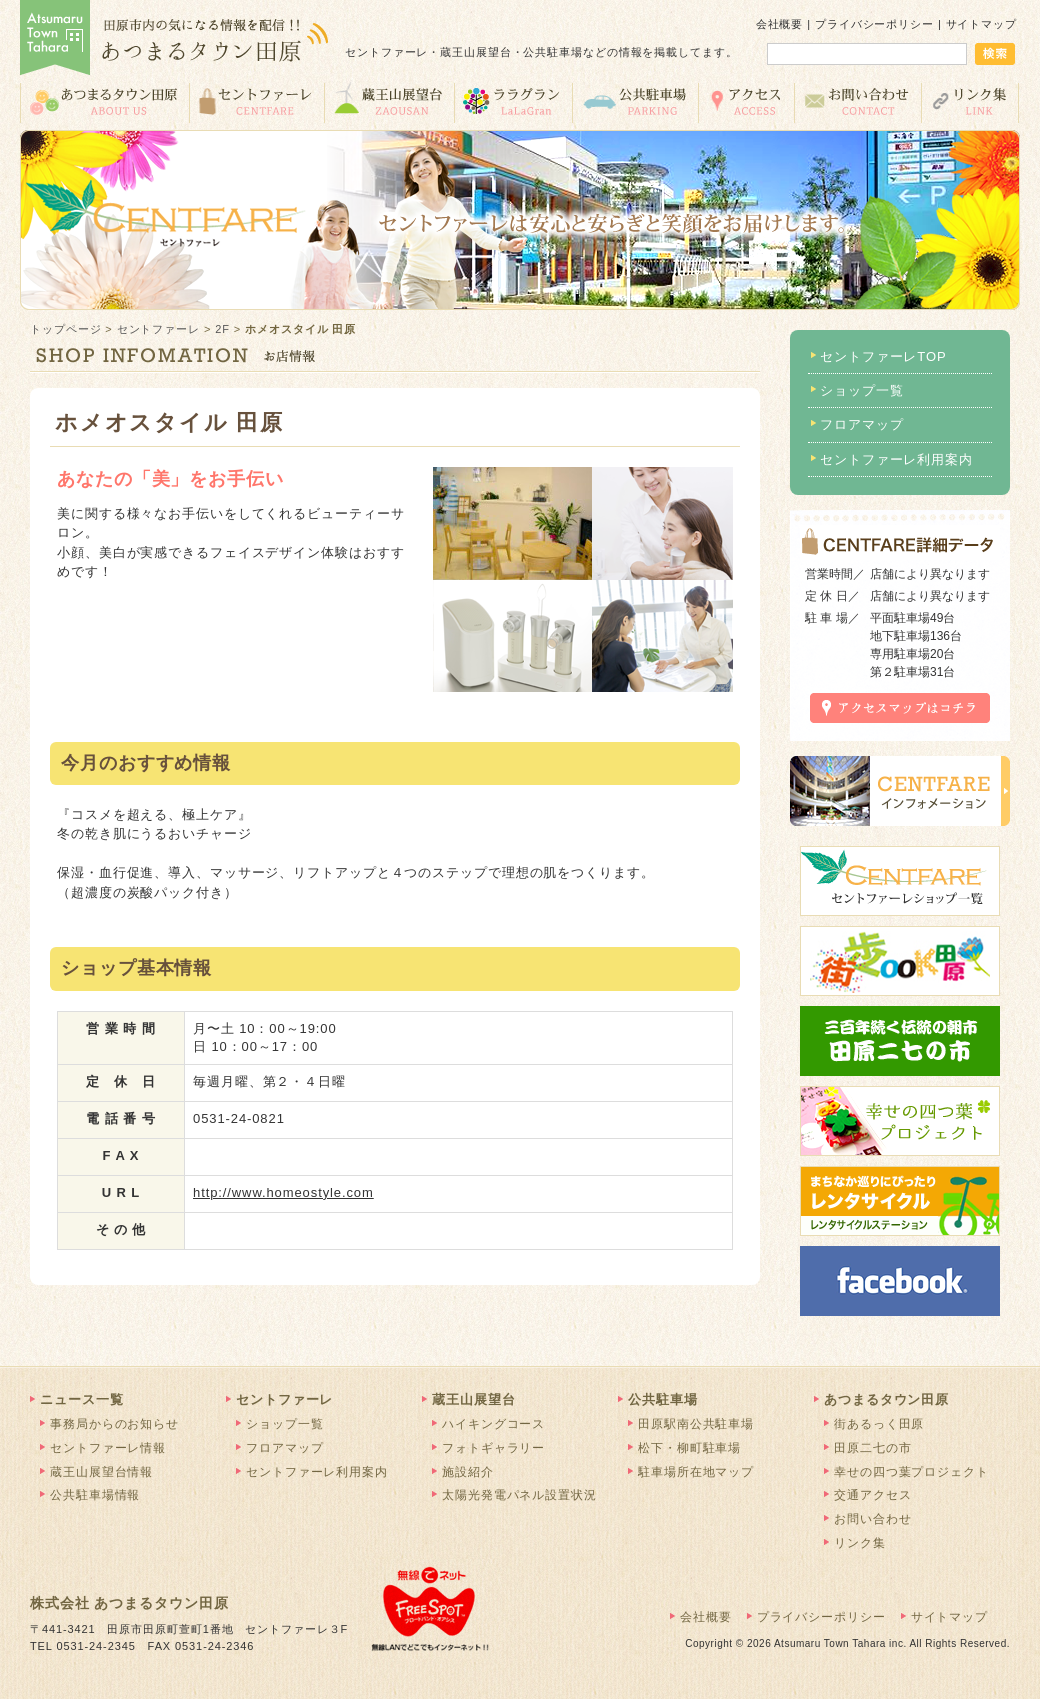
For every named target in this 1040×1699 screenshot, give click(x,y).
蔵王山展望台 (389, 101)
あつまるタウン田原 (104, 101)
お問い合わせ (857, 101)
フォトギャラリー (493, 1448)
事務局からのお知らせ (114, 1424)
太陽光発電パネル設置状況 (519, 1495)
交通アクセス (746, 101)
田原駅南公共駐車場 (696, 1424)
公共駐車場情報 (95, 1495)
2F (222, 329)
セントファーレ (256, 101)
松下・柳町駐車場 (689, 1448)
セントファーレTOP (883, 356)
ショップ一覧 (861, 390)
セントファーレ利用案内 (896, 459)
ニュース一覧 (81, 1399)
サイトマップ (981, 24)
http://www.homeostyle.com (283, 1192)
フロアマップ (861, 424)
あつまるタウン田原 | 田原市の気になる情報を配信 (175, 40)
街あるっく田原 (879, 1424)
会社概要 (780, 24)
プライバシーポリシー (874, 24)
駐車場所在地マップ (696, 1472)
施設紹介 (468, 1472)
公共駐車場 (635, 101)
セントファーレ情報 (108, 1448)
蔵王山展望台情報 (101, 1472)
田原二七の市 (872, 1448)
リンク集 (970, 101)
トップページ (65, 329)
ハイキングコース (493, 1424)
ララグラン (513, 101)
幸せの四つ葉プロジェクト (911, 1472)
